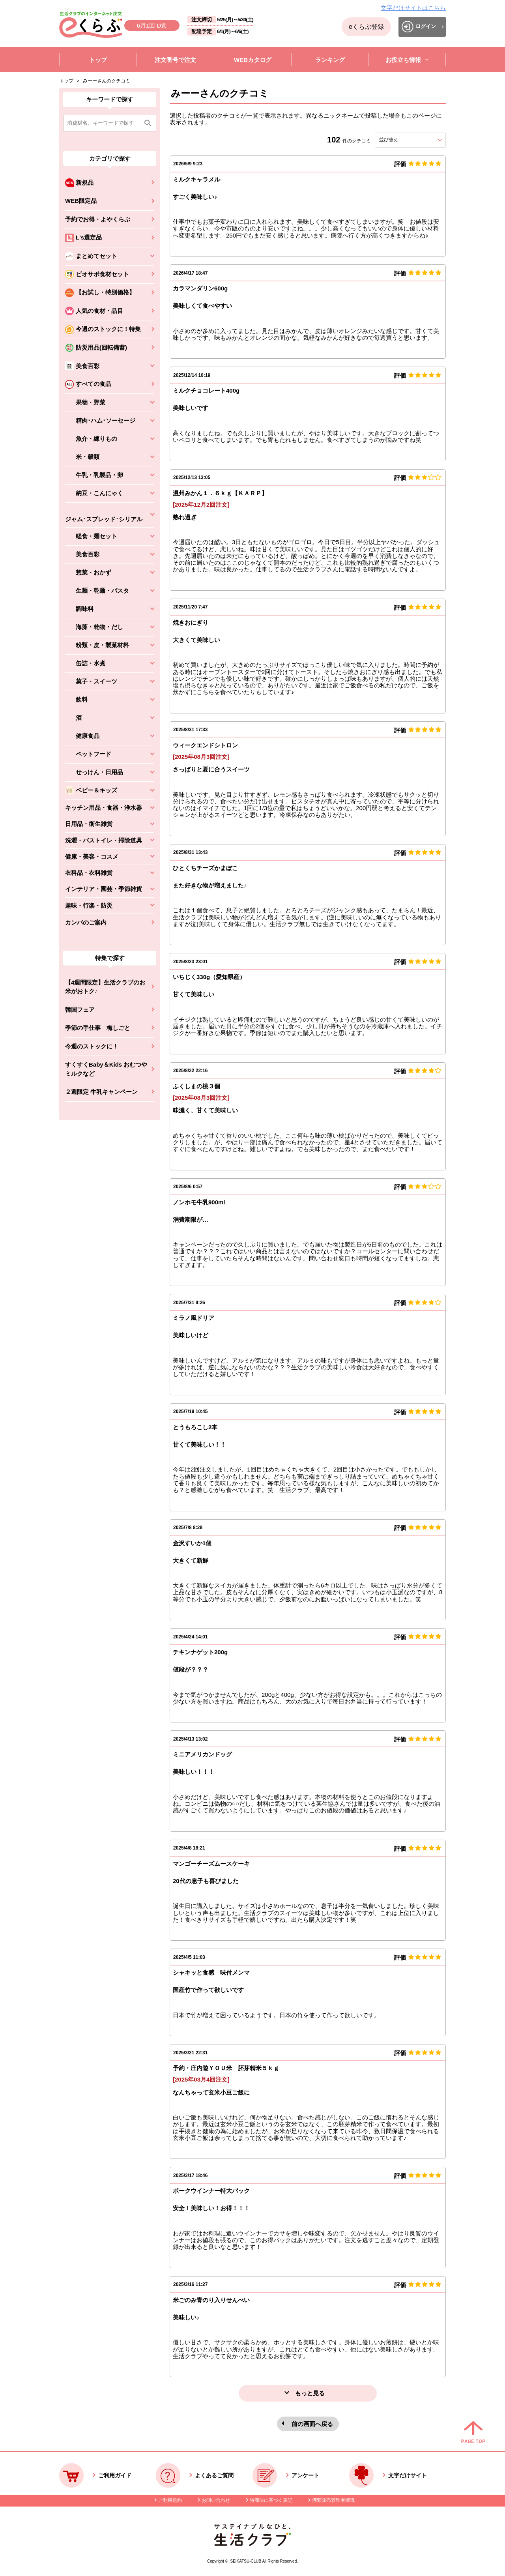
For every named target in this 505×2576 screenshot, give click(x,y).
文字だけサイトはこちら (413, 7)
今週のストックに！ (91, 1046)
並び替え (402, 139)
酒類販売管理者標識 (333, 2500)
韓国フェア (80, 1009)
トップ (66, 81)
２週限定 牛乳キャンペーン (101, 1091)
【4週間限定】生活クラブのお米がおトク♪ (105, 987)
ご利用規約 (170, 2500)
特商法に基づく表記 (271, 2500)
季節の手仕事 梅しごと (97, 1027)
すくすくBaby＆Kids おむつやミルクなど (106, 1069)
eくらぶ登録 (366, 26)
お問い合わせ (216, 2500)
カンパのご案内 (86, 922)
